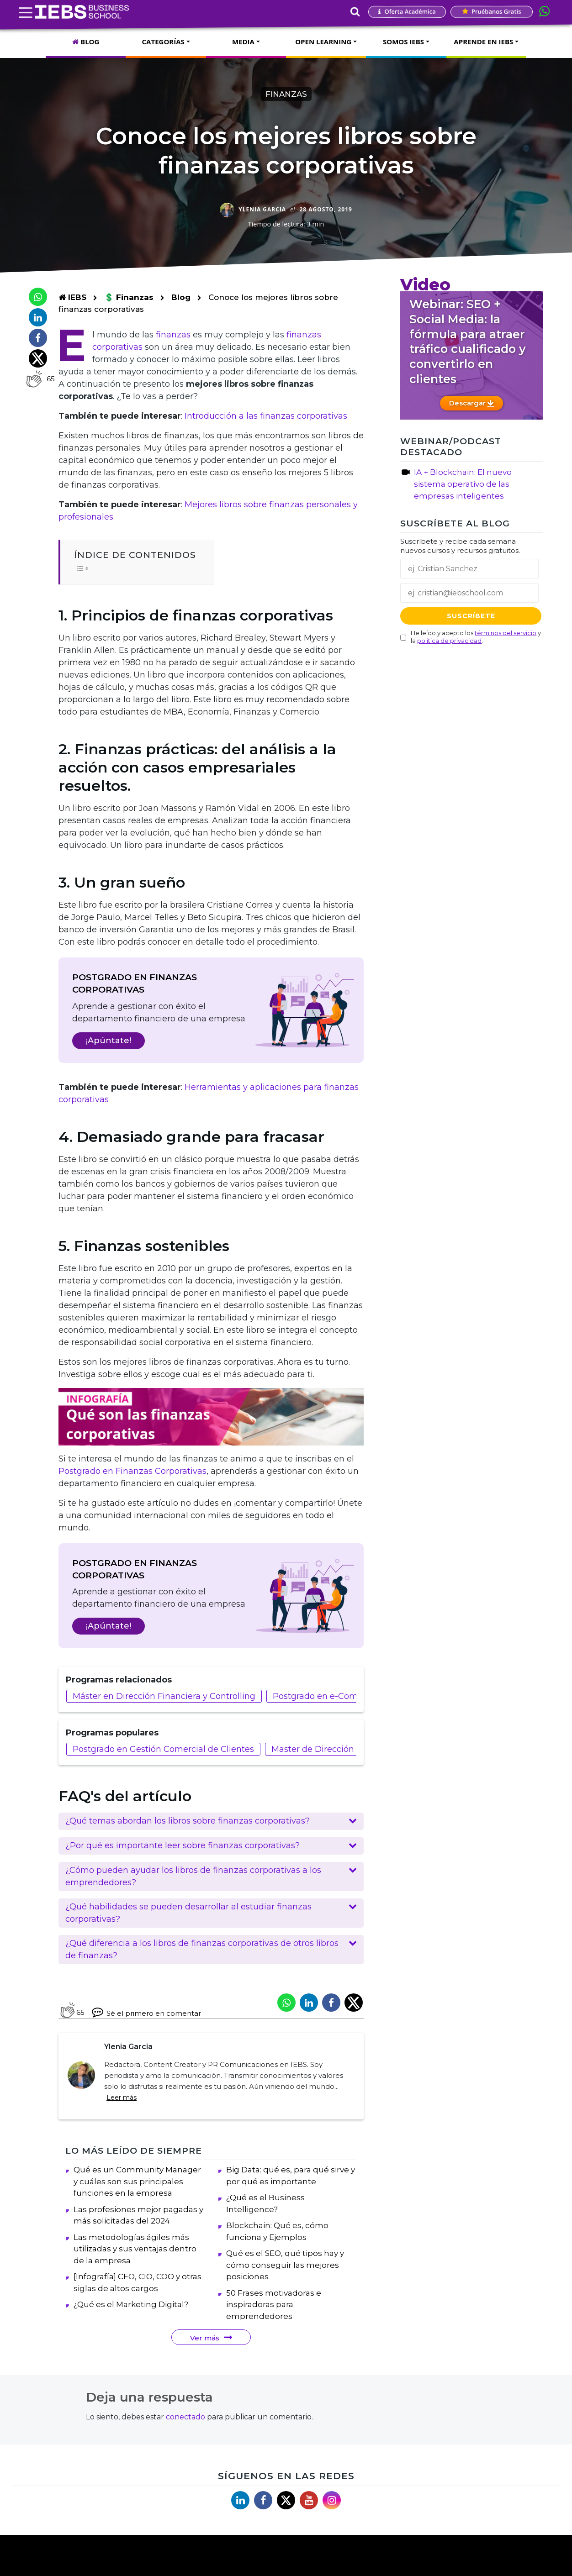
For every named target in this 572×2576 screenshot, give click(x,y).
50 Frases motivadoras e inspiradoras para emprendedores (273, 2320)
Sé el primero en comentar (146, 2012)
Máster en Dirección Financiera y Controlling (164, 1696)
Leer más (121, 2097)
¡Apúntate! (108, 1041)
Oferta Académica (407, 11)
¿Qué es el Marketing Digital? (131, 2320)
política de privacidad (449, 640)
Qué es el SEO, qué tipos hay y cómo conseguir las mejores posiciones (285, 2281)
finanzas (173, 335)
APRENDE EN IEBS (483, 41)
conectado (185, 2433)
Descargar (471, 403)
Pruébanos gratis (491, 11)
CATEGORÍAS (163, 41)
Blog (181, 297)
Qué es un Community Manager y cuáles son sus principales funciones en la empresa (137, 2197)
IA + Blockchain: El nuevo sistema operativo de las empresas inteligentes (463, 484)
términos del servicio (505, 632)
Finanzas (286, 94)
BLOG (85, 41)
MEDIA (243, 41)
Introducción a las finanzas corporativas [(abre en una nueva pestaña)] (266, 416)
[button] (211, 1821)
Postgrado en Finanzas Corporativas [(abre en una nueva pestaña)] (132, 1471)
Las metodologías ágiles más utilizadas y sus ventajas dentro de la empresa (135, 2265)
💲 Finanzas (130, 297)
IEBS (72, 297)
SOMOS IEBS (403, 41)
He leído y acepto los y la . (476, 636)
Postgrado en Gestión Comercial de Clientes (163, 1749)
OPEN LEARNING (323, 41)
